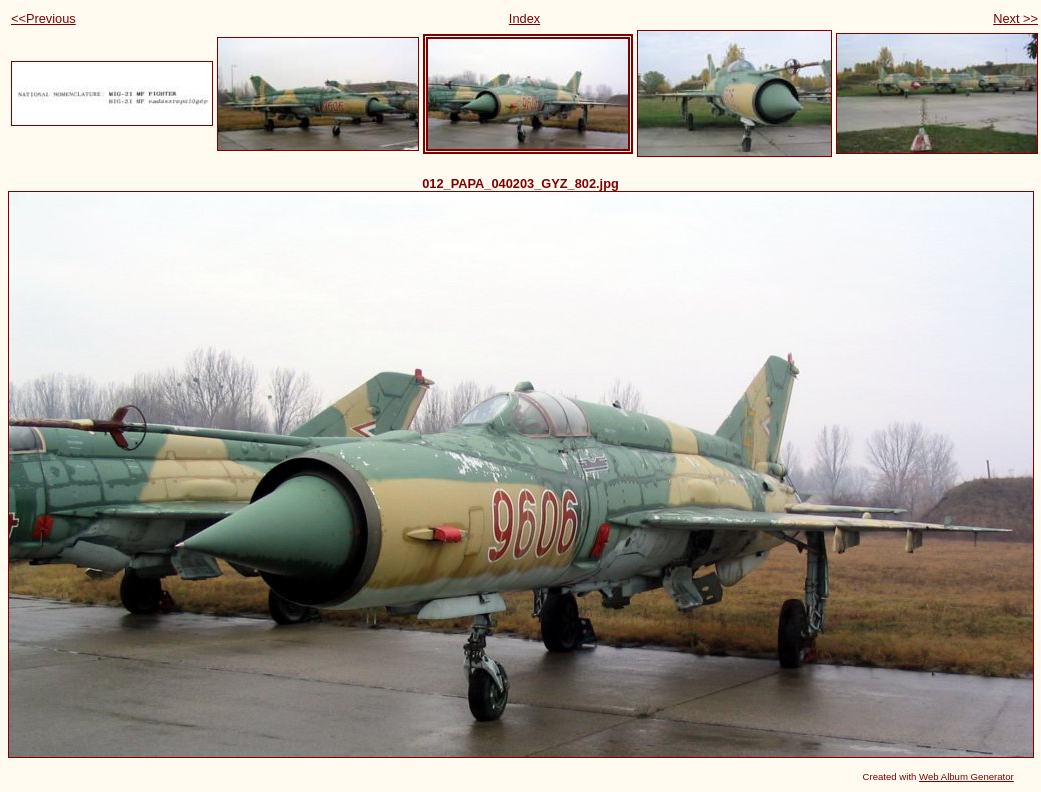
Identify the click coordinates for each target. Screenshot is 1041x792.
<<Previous (43, 18)
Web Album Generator (966, 776)
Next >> (1015, 18)
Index (524, 18)
